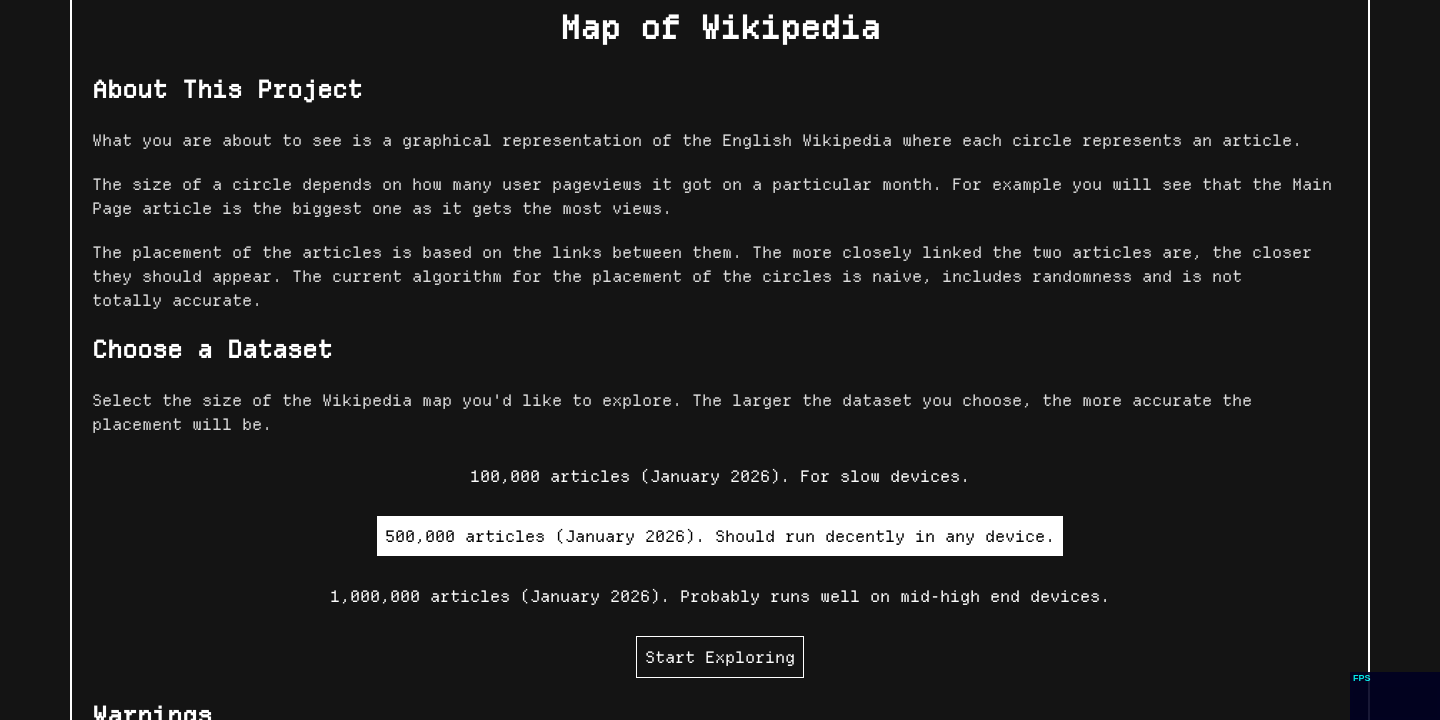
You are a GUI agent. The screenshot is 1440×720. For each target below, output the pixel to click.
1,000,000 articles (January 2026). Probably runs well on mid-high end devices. (720, 596)
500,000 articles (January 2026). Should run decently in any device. (720, 536)
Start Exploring (720, 657)
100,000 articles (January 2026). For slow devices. (720, 476)
